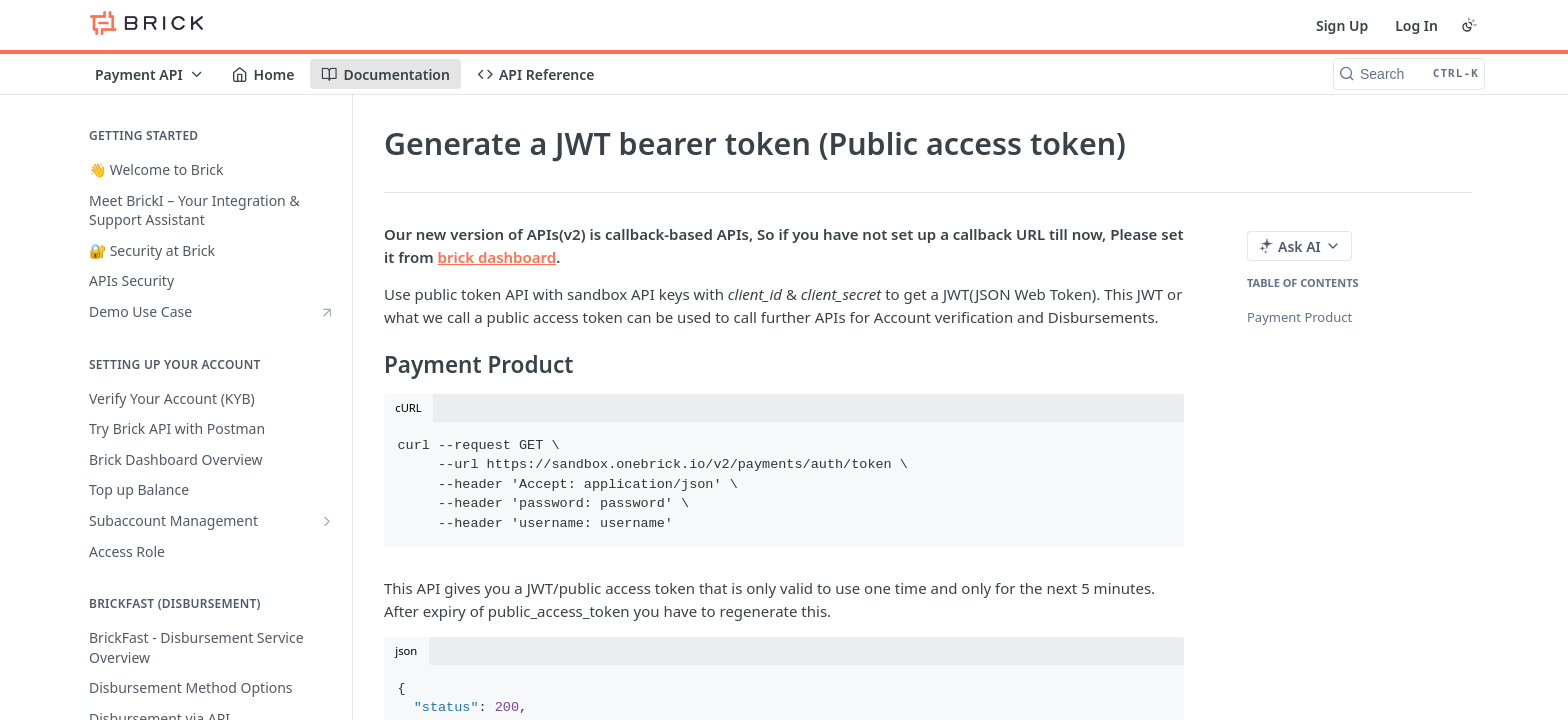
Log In (1416, 25)
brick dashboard (497, 257)
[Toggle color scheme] (1469, 25)
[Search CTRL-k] (1409, 74)
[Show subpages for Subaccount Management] (327, 521)
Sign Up (1342, 25)
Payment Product (1299, 317)
